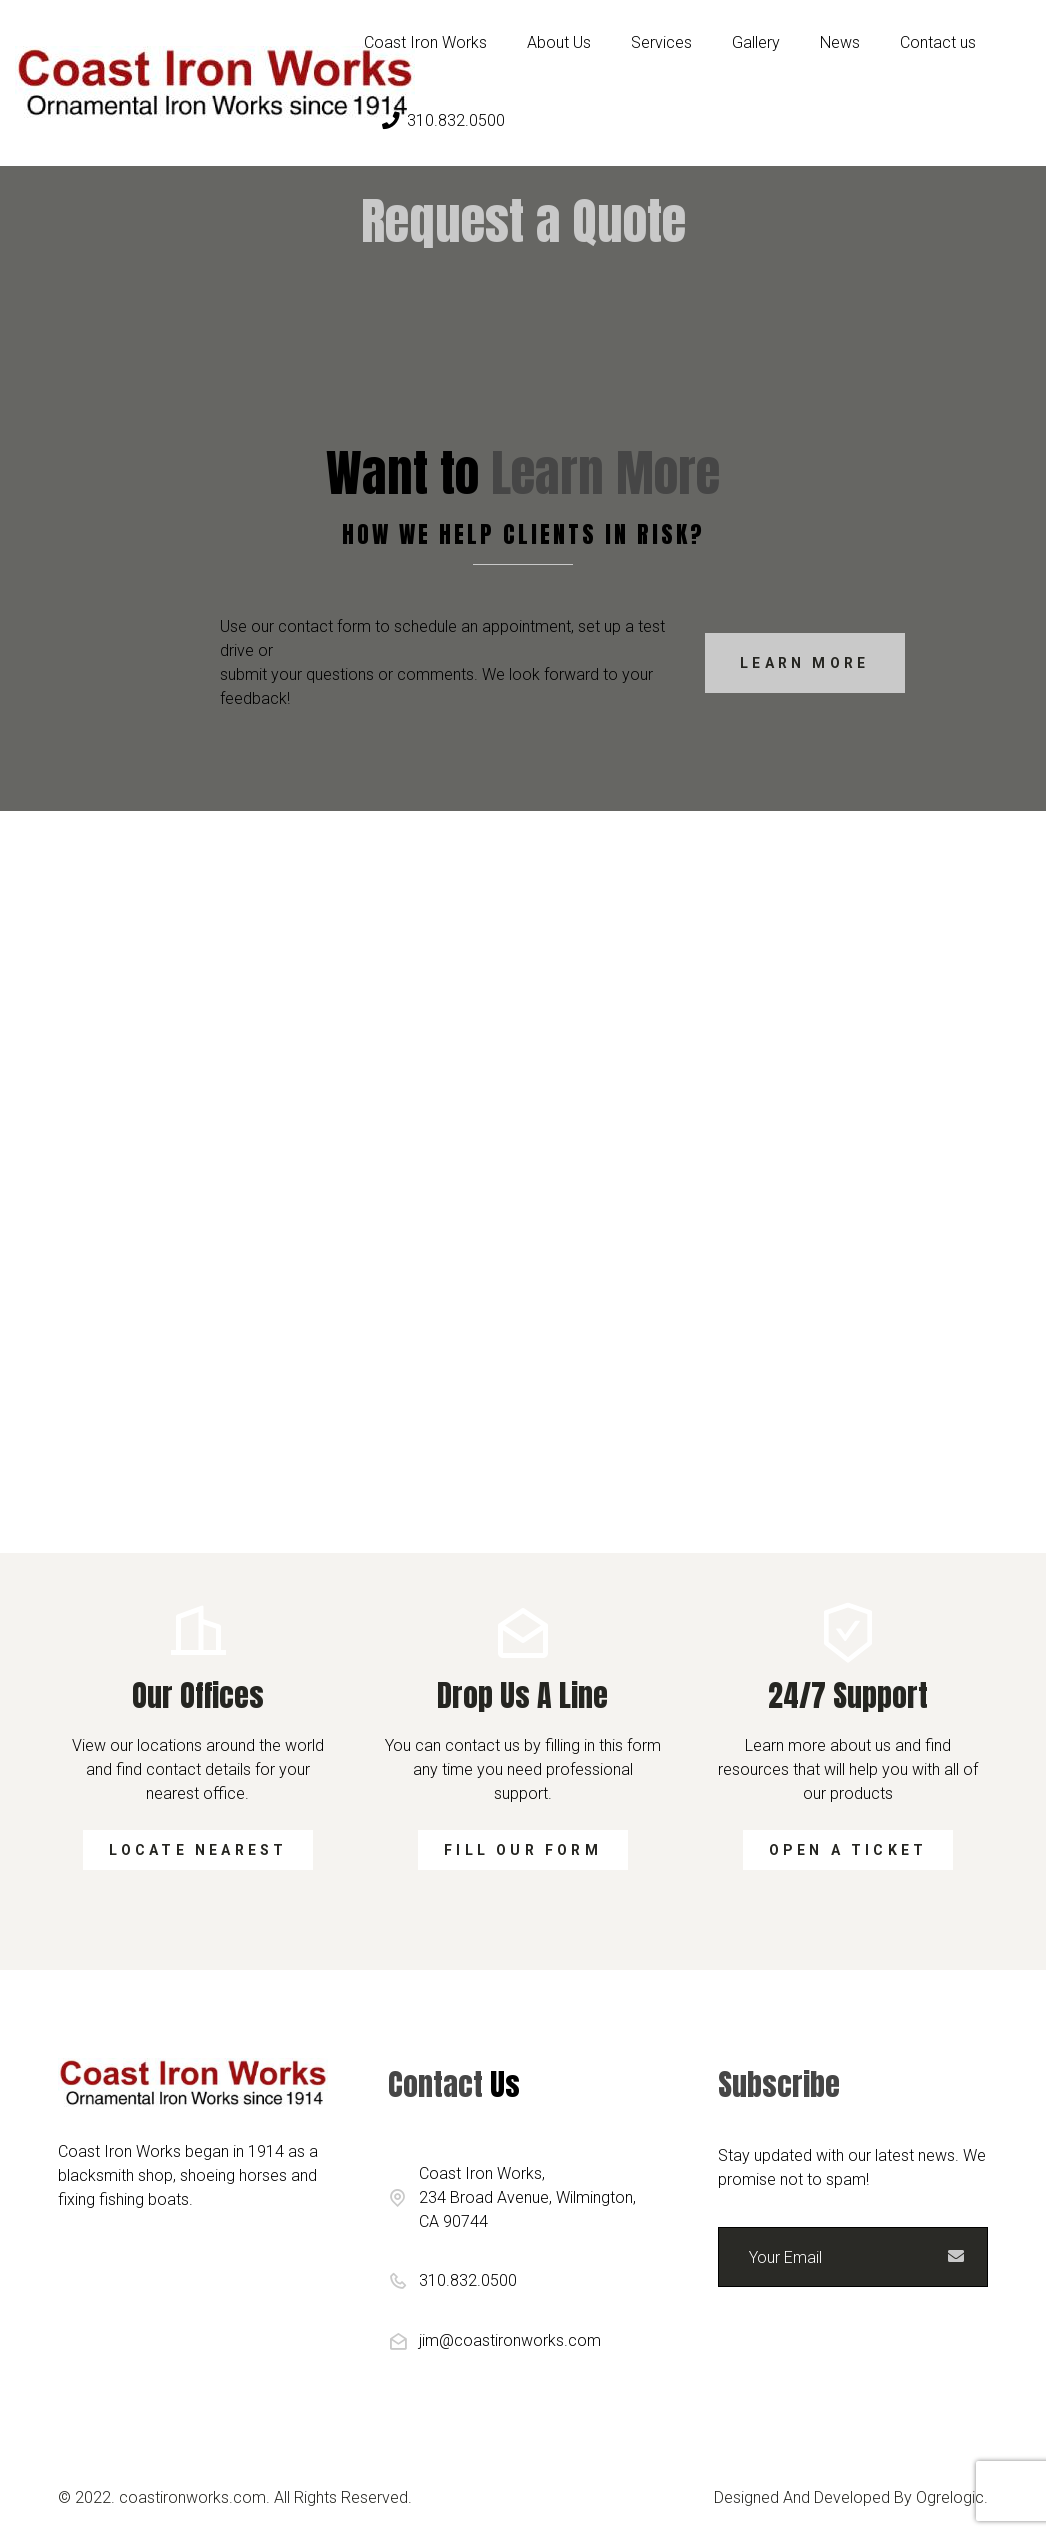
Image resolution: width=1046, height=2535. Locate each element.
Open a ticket (848, 1850)
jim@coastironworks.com (510, 2340)
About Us (559, 42)
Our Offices (198, 1695)
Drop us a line (522, 1695)
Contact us (938, 42)
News (840, 42)
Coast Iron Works (425, 42)
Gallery (756, 42)
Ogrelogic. (952, 2497)
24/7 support (848, 1695)
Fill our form (523, 1850)
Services (661, 42)
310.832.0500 (443, 120)
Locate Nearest (198, 1850)
